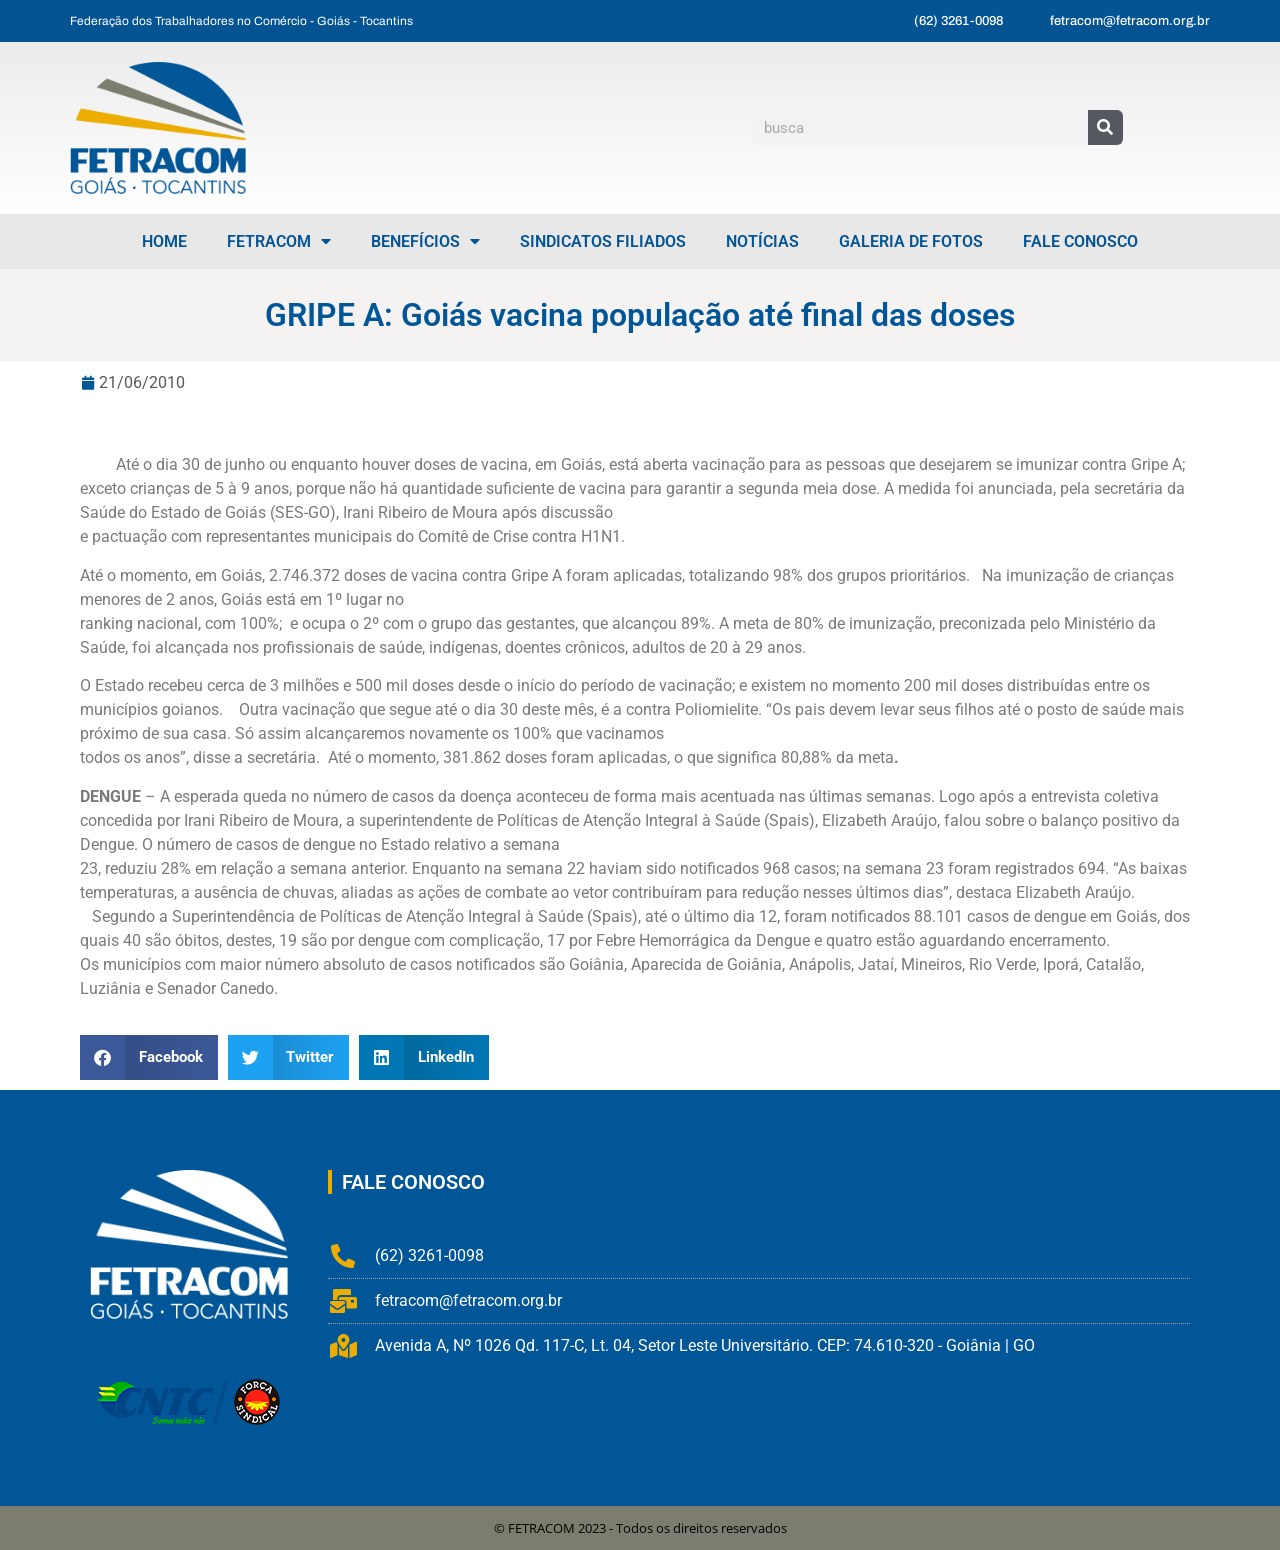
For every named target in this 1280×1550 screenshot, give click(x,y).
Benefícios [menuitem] (425, 241)
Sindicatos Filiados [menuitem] (603, 241)
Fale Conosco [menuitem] (1080, 241)
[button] (149, 1057)
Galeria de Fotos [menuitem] (911, 241)
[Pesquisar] (1105, 127)
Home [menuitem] (164, 241)
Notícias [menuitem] (762, 241)
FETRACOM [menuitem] (279, 241)
